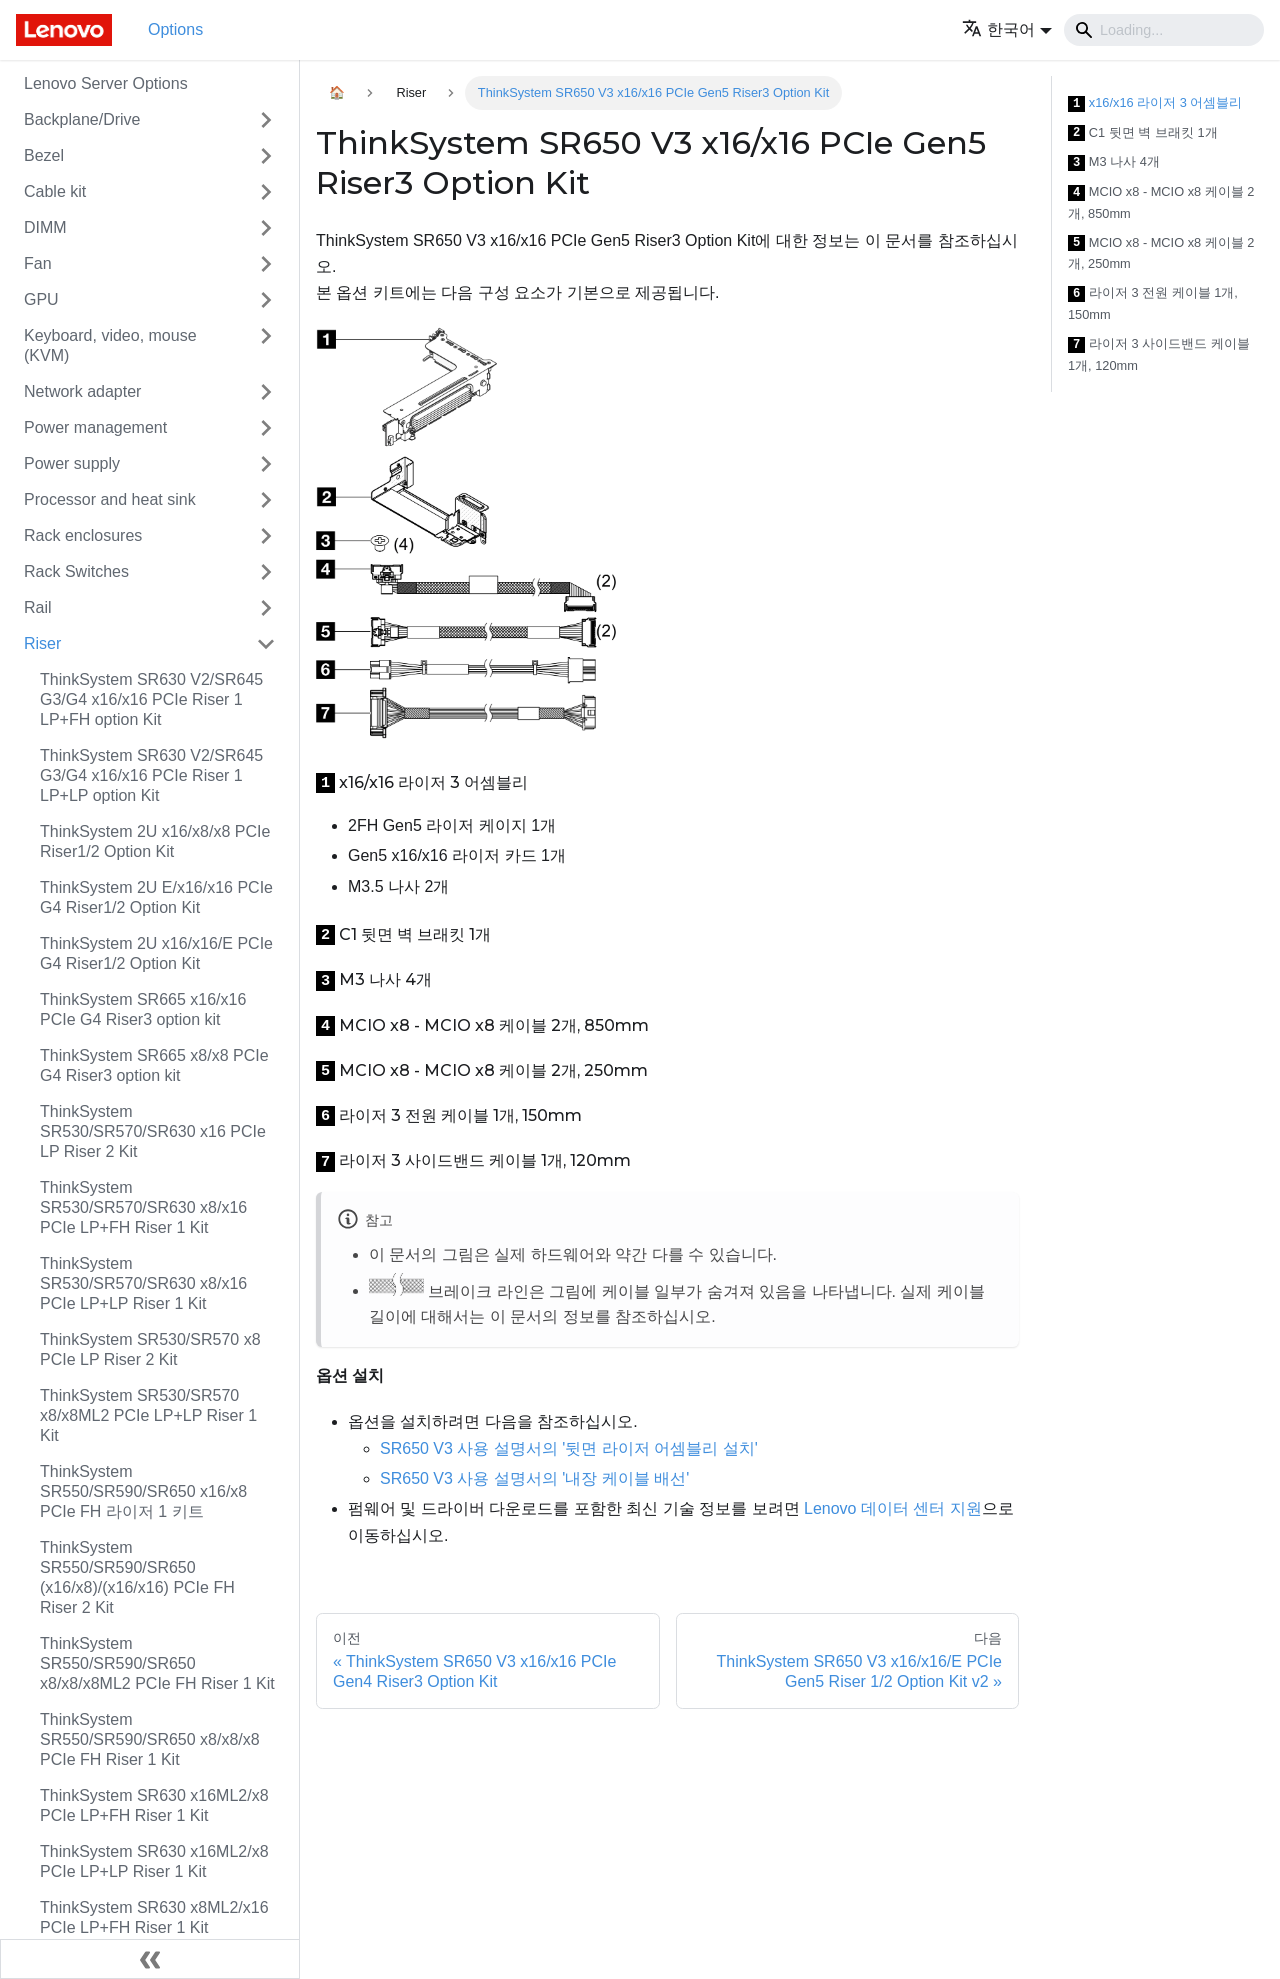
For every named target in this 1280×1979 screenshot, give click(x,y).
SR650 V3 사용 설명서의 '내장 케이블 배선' (534, 1478)
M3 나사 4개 (1114, 162)
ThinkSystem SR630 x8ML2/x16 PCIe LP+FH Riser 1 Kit (154, 1917)
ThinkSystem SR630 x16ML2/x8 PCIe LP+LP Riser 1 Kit (154, 1861)
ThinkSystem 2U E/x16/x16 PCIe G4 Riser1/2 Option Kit (156, 897)
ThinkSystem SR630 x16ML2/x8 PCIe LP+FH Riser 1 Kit (154, 1805)
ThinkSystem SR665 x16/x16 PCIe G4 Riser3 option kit (143, 1009)
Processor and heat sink (110, 499)
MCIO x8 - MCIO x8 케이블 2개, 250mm (1161, 253)
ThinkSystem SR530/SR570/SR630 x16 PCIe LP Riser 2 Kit (153, 1131)
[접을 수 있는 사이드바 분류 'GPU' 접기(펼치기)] (266, 300)
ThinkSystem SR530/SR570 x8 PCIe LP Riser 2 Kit (150, 1349)
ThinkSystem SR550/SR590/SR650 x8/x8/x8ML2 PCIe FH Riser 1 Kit (157, 1663)
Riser (42, 643)
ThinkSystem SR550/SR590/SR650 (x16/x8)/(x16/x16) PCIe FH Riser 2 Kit (137, 1577)
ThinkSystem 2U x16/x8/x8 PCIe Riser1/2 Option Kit (155, 841)
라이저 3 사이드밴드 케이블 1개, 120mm (1159, 354)
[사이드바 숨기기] (150, 1959)
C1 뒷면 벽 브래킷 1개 (1143, 133)
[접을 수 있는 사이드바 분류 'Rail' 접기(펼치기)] (266, 608)
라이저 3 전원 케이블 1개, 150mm (1153, 303)
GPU (41, 299)
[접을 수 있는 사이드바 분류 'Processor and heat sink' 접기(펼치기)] (266, 500)
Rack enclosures (83, 535)
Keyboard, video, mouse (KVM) (110, 345)
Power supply (72, 463)
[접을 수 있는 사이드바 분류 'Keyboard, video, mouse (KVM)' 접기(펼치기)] (266, 346)
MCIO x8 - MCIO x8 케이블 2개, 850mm (1161, 202)
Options (175, 29)
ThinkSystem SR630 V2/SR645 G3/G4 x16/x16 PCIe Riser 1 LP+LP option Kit (151, 775)
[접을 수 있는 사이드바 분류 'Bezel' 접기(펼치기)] (266, 156)
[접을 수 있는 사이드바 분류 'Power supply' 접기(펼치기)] (266, 464)
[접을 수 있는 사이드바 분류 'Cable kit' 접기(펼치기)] (266, 192)
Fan (38, 263)
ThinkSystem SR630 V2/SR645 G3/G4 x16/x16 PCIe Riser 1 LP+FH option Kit (151, 699)
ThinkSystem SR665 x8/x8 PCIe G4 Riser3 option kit (154, 1065)
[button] (1007, 29)
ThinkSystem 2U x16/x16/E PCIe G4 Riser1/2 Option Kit (156, 953)
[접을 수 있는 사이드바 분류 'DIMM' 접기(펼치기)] (266, 228)
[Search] (1164, 30)
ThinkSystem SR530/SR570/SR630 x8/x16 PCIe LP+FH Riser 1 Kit (143, 1207)
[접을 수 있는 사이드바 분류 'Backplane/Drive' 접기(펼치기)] (266, 120)
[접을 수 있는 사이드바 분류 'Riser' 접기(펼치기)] (266, 644)
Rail (38, 607)
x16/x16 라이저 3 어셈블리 (1155, 103)
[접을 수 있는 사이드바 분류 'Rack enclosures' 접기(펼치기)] (266, 536)
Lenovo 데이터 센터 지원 (893, 1508)
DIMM (45, 227)
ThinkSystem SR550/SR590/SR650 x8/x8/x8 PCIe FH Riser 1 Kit (150, 1739)
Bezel (44, 155)
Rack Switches (76, 571)
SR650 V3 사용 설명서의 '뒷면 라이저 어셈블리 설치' (569, 1448)
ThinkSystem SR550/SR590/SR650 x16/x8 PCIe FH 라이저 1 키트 (143, 1491)
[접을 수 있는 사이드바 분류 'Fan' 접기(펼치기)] (266, 264)
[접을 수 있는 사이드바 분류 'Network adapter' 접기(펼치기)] (266, 392)
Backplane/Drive (82, 119)
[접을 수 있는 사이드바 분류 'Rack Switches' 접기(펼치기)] (266, 572)
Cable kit (55, 191)
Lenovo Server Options (106, 83)
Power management (95, 427)
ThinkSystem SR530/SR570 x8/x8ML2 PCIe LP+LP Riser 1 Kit (148, 1415)
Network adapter (82, 391)
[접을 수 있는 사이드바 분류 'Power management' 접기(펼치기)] (266, 428)
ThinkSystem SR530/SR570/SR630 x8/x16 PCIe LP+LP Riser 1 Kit (143, 1283)
